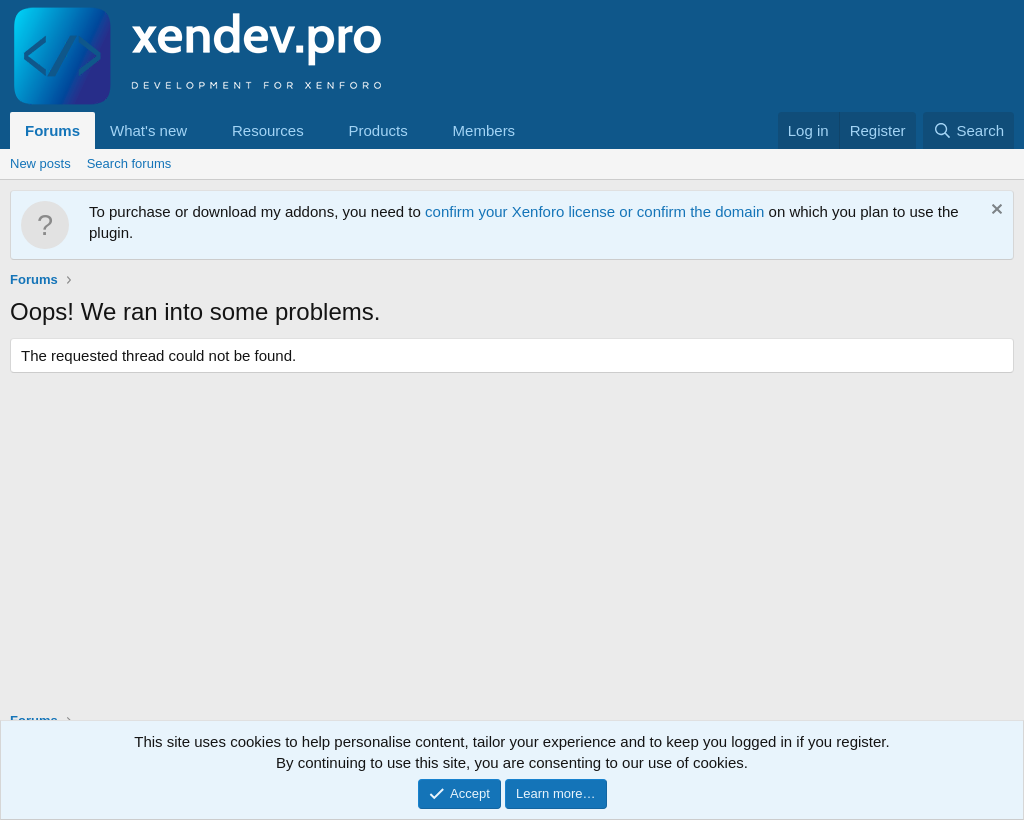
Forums (52, 130)
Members (484, 130)
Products (378, 130)
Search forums (129, 163)
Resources (268, 130)
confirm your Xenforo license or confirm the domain (594, 211)
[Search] (968, 130)
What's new (148, 130)
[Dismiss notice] (994, 211)
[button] (203, 130)
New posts (40, 163)
